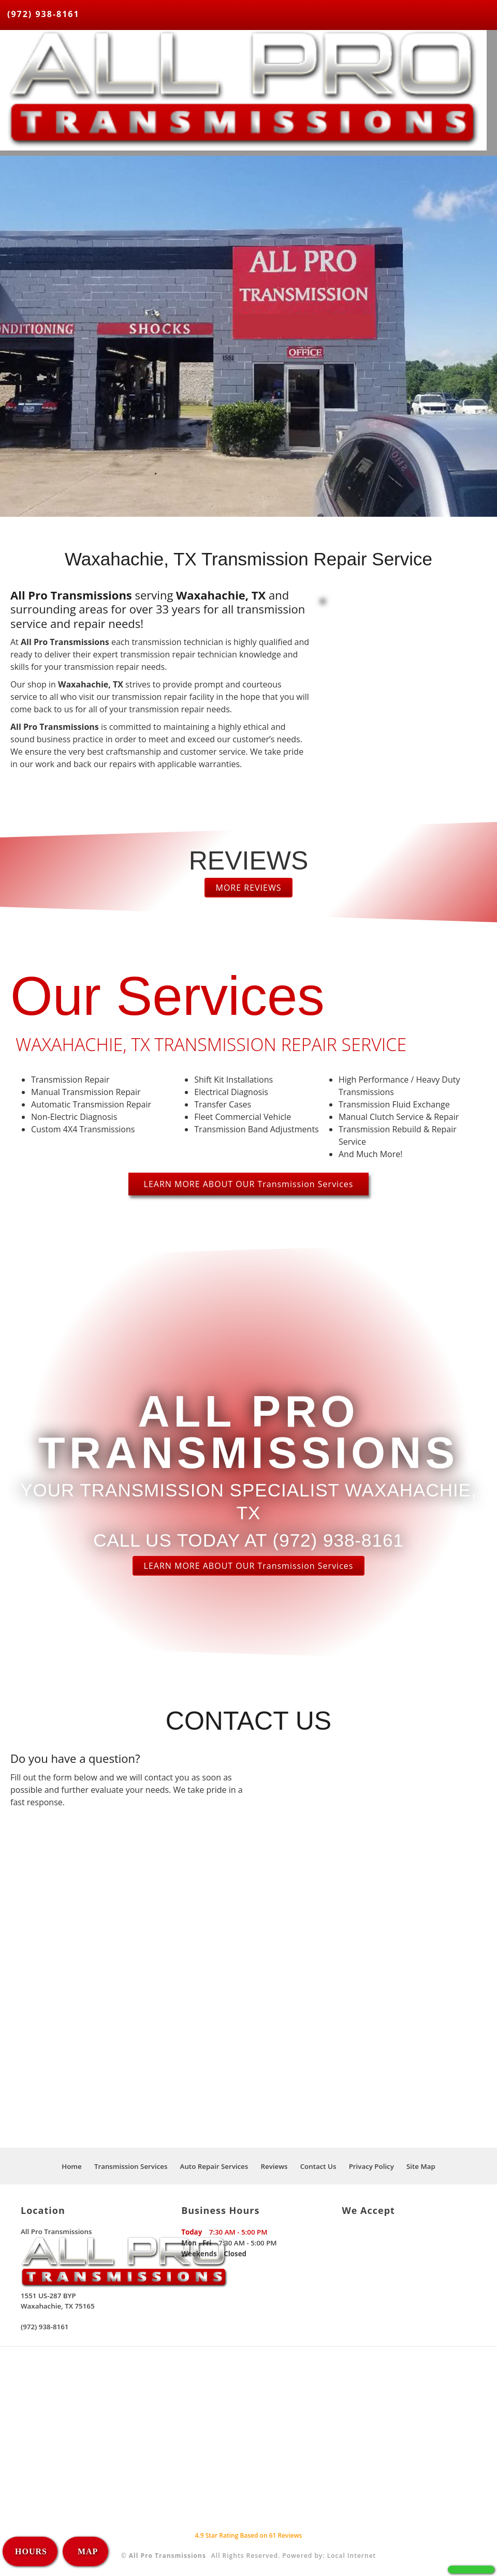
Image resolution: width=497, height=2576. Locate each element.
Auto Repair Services (214, 2166)
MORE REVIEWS (249, 887)
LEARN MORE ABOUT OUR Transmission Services (249, 1184)
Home (72, 2166)
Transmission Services (131, 2166)
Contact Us (318, 2166)
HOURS (31, 2551)
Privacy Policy (371, 2166)
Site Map (420, 2166)
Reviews (273, 2166)
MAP (86, 2551)
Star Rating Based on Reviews (248, 2535)
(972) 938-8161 (43, 14)
